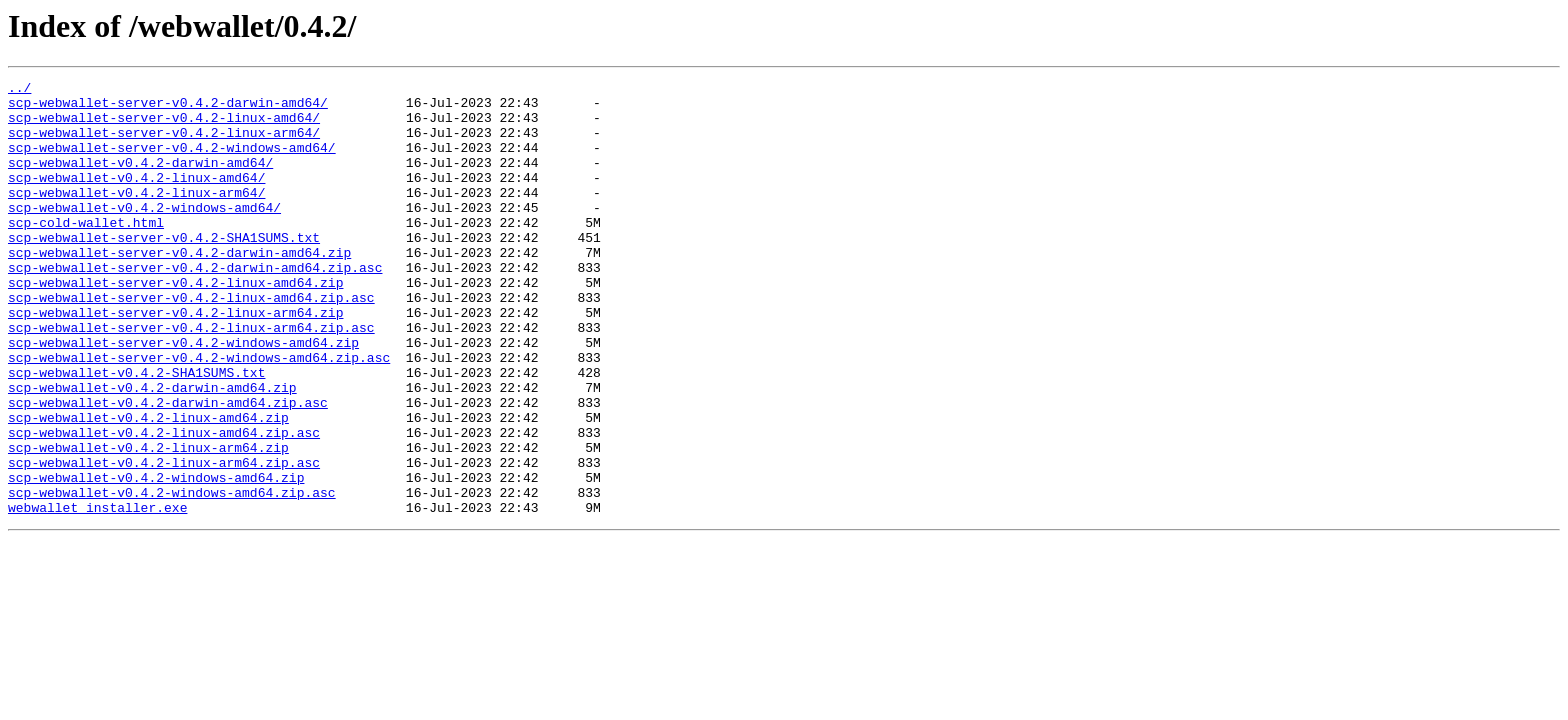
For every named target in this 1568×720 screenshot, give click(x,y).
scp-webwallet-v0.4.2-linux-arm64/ (136, 216)
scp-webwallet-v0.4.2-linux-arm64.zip (148, 522)
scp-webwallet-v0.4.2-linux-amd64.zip (148, 486)
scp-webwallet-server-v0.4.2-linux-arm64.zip (175, 360)
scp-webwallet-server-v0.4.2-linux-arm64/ (164, 144)
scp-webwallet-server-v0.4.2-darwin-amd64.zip (179, 288)
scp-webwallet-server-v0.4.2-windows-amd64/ (172, 162)
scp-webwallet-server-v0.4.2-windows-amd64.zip (183, 396)
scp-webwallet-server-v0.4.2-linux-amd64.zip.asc (191, 342)
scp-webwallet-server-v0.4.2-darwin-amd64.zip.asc (195, 306)
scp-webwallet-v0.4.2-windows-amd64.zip (156, 558)
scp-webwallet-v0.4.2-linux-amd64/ (136, 198)
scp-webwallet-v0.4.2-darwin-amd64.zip (152, 450)
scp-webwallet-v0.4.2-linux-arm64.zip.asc (164, 540)
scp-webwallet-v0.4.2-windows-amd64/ (144, 234)
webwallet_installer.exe (97, 594)
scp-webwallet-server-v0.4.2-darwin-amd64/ (168, 108)
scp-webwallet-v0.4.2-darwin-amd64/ (140, 180)
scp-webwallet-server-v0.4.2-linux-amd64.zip (175, 324)
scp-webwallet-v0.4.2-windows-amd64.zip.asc (172, 576)
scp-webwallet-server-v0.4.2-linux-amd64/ (164, 126)
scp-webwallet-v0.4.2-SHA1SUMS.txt (136, 432)
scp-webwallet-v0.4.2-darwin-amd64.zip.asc (168, 468)
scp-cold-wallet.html (86, 252)
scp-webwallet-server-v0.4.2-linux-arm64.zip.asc (191, 378)
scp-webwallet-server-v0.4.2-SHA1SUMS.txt (164, 270)
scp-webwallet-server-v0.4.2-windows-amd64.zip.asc (199, 414)
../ (19, 90)
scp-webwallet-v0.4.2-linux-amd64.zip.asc (164, 504)
